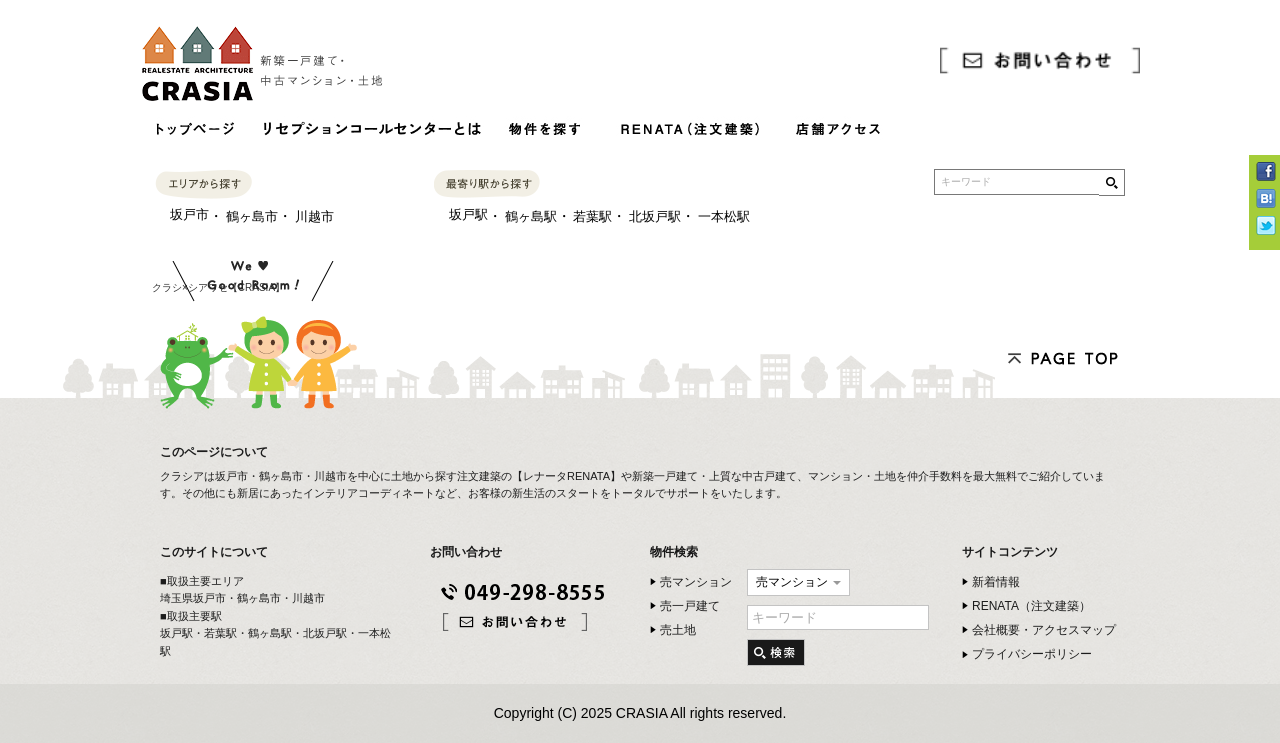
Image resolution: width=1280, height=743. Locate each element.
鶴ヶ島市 (252, 216)
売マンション (696, 582)
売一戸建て (690, 606)
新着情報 (996, 582)
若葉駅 (592, 216)
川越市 (314, 216)
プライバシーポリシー (1032, 654)
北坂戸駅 (655, 216)
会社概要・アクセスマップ (1044, 630)
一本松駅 (724, 216)
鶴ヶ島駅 (531, 216)
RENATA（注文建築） (1031, 606)
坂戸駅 (468, 214)
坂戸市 (189, 214)
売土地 (678, 630)
